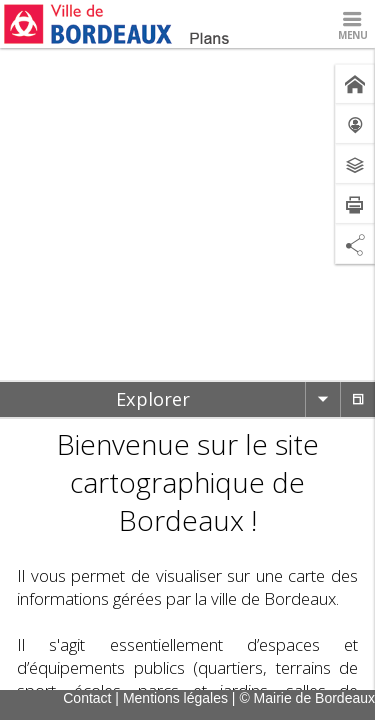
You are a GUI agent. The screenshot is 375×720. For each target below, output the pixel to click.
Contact (87, 698)
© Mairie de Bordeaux (307, 698)
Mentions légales (175, 698)
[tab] (152, 399)
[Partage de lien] (355, 244)
